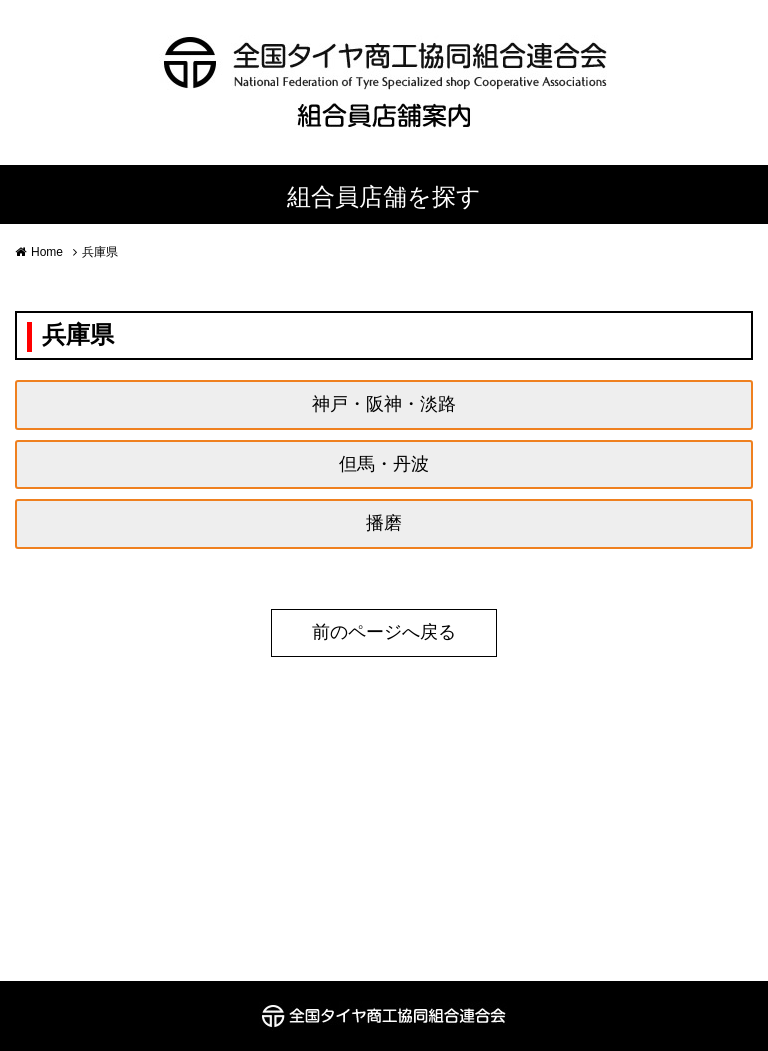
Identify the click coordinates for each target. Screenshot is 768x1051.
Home (47, 252)
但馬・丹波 (384, 464)
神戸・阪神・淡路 (384, 404)
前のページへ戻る (384, 632)
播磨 (384, 523)
